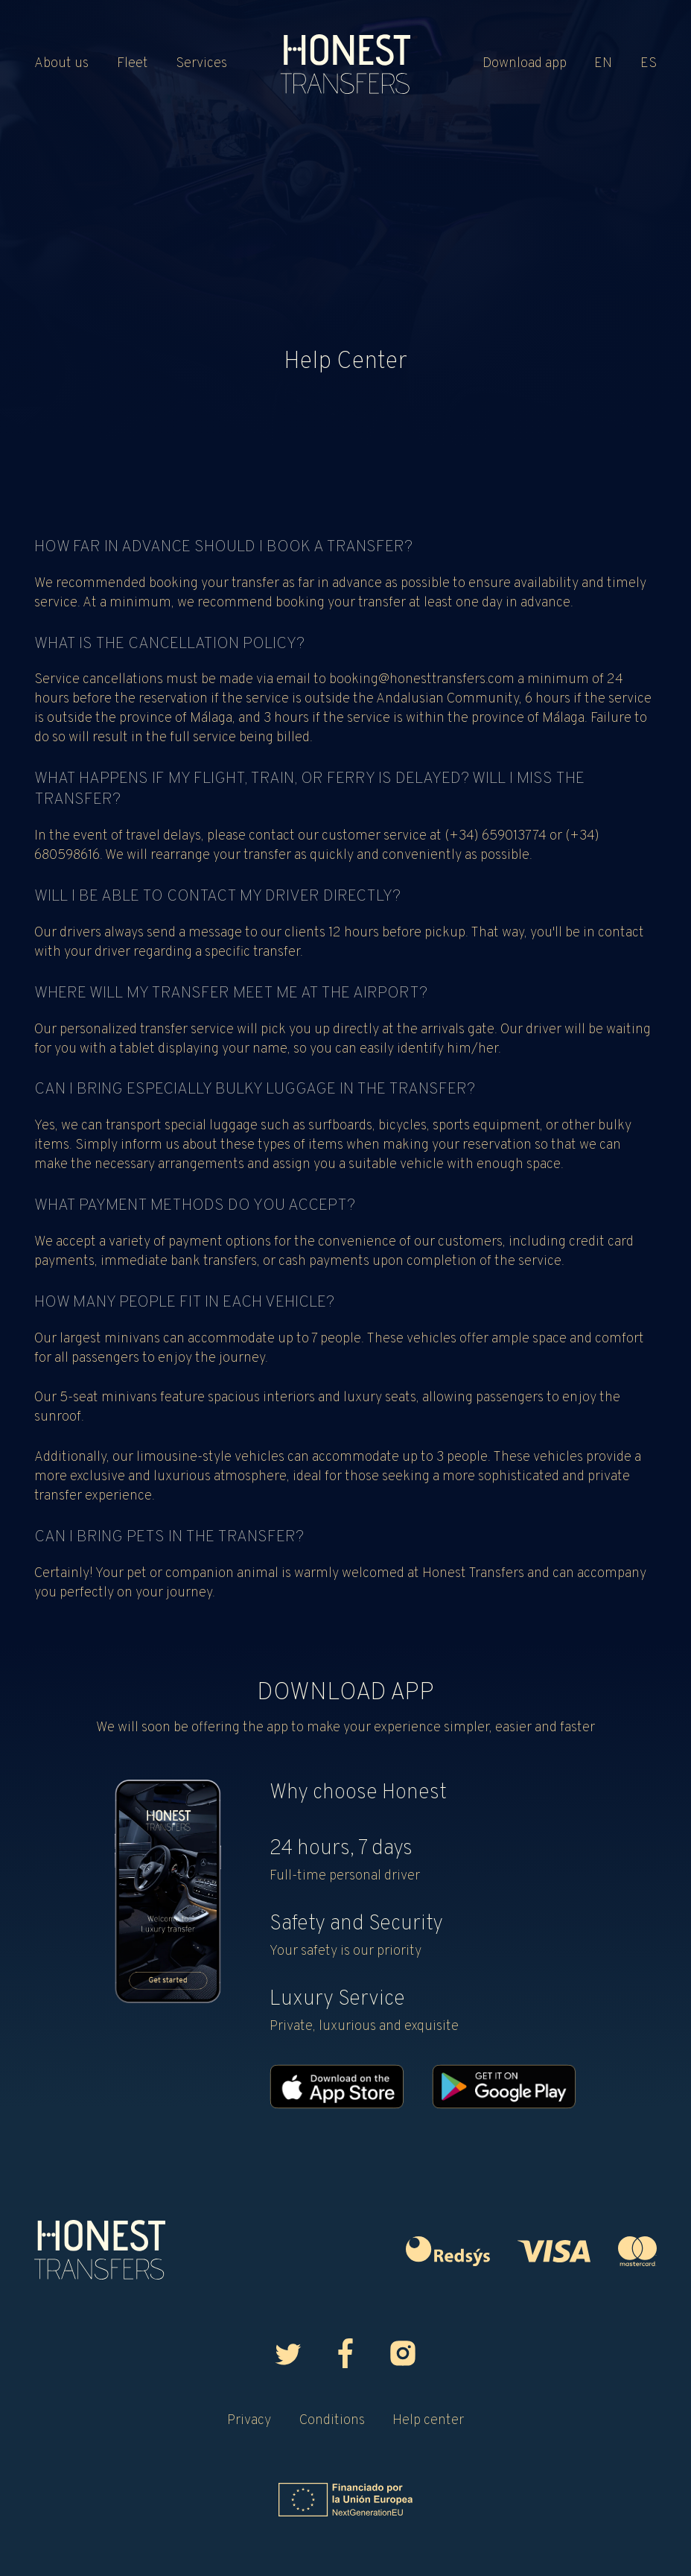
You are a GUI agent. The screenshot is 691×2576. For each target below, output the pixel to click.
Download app (525, 63)
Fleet (132, 63)
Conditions (332, 2420)
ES (648, 63)
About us (61, 63)
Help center (428, 2420)
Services (201, 63)
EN (603, 63)
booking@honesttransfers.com (422, 679)
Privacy (249, 2420)
